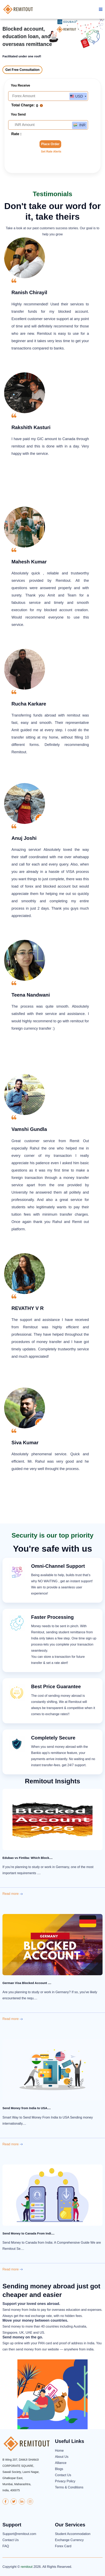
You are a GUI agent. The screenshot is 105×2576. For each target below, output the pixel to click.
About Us (62, 2456)
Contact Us (63, 2475)
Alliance (61, 2463)
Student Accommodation (72, 2534)
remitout (27, 2566)
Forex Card (63, 2546)
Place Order (50, 144)
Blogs (59, 2469)
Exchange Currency (69, 2540)
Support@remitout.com (19, 2534)
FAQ (5, 2546)
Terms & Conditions (69, 2487)
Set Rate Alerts (51, 151)
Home (59, 2450)
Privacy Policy (65, 2481)
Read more (12, 1893)
